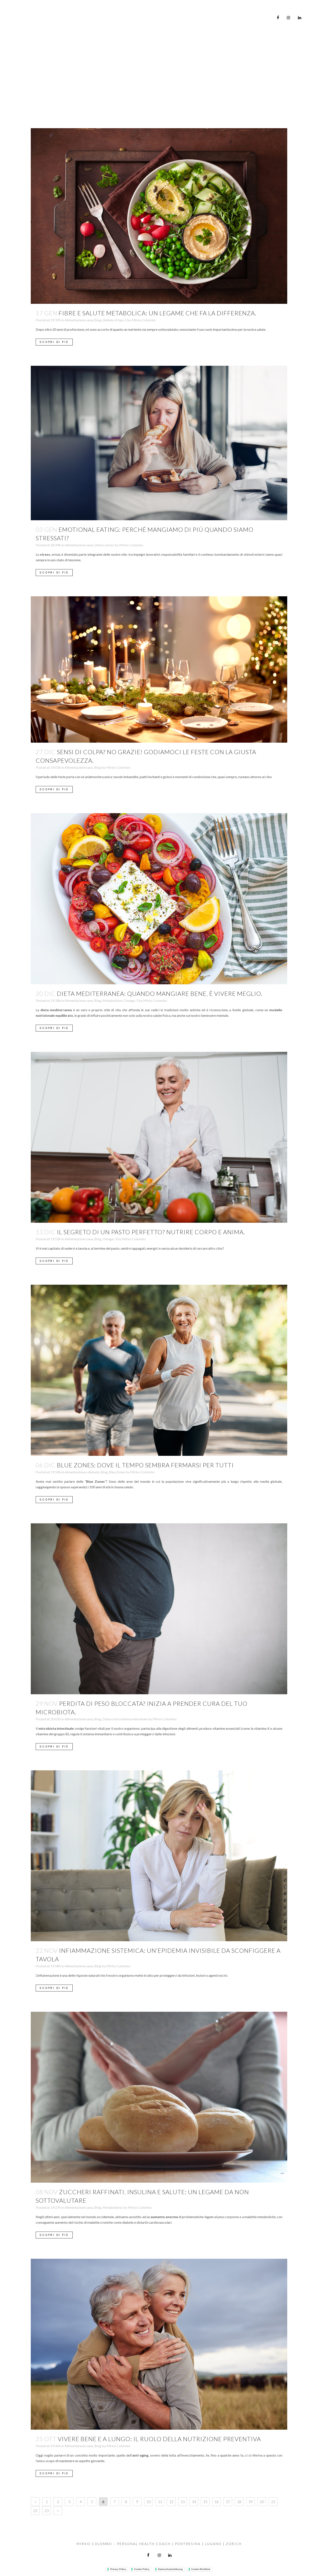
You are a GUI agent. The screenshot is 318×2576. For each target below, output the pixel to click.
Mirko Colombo (144, 320)
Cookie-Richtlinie (201, 2569)
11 (160, 2501)
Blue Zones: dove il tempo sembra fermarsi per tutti (145, 1465)
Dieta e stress (104, 545)
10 (148, 2501)
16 (216, 2501)
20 (262, 2501)
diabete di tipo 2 (115, 320)
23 (46, 2510)
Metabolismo (113, 1000)
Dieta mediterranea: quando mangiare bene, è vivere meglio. (159, 993)
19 (250, 2501)
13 (182, 2501)
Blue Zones (117, 1472)
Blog (97, 320)
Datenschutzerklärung (170, 2569)
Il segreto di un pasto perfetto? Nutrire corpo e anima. (151, 1232)
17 (228, 2501)
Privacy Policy (118, 2569)
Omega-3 (131, 1000)
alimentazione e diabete (82, 1472)
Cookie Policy (141, 2569)
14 (194, 2501)
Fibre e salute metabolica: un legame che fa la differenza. (157, 313)
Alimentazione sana (79, 320)
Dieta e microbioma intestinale (125, 1719)
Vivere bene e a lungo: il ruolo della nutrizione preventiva (159, 2438)
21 (273, 2501)
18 (239, 2501)
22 (35, 2510)
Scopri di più (54, 342)
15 (205, 2501)
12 (171, 2501)
